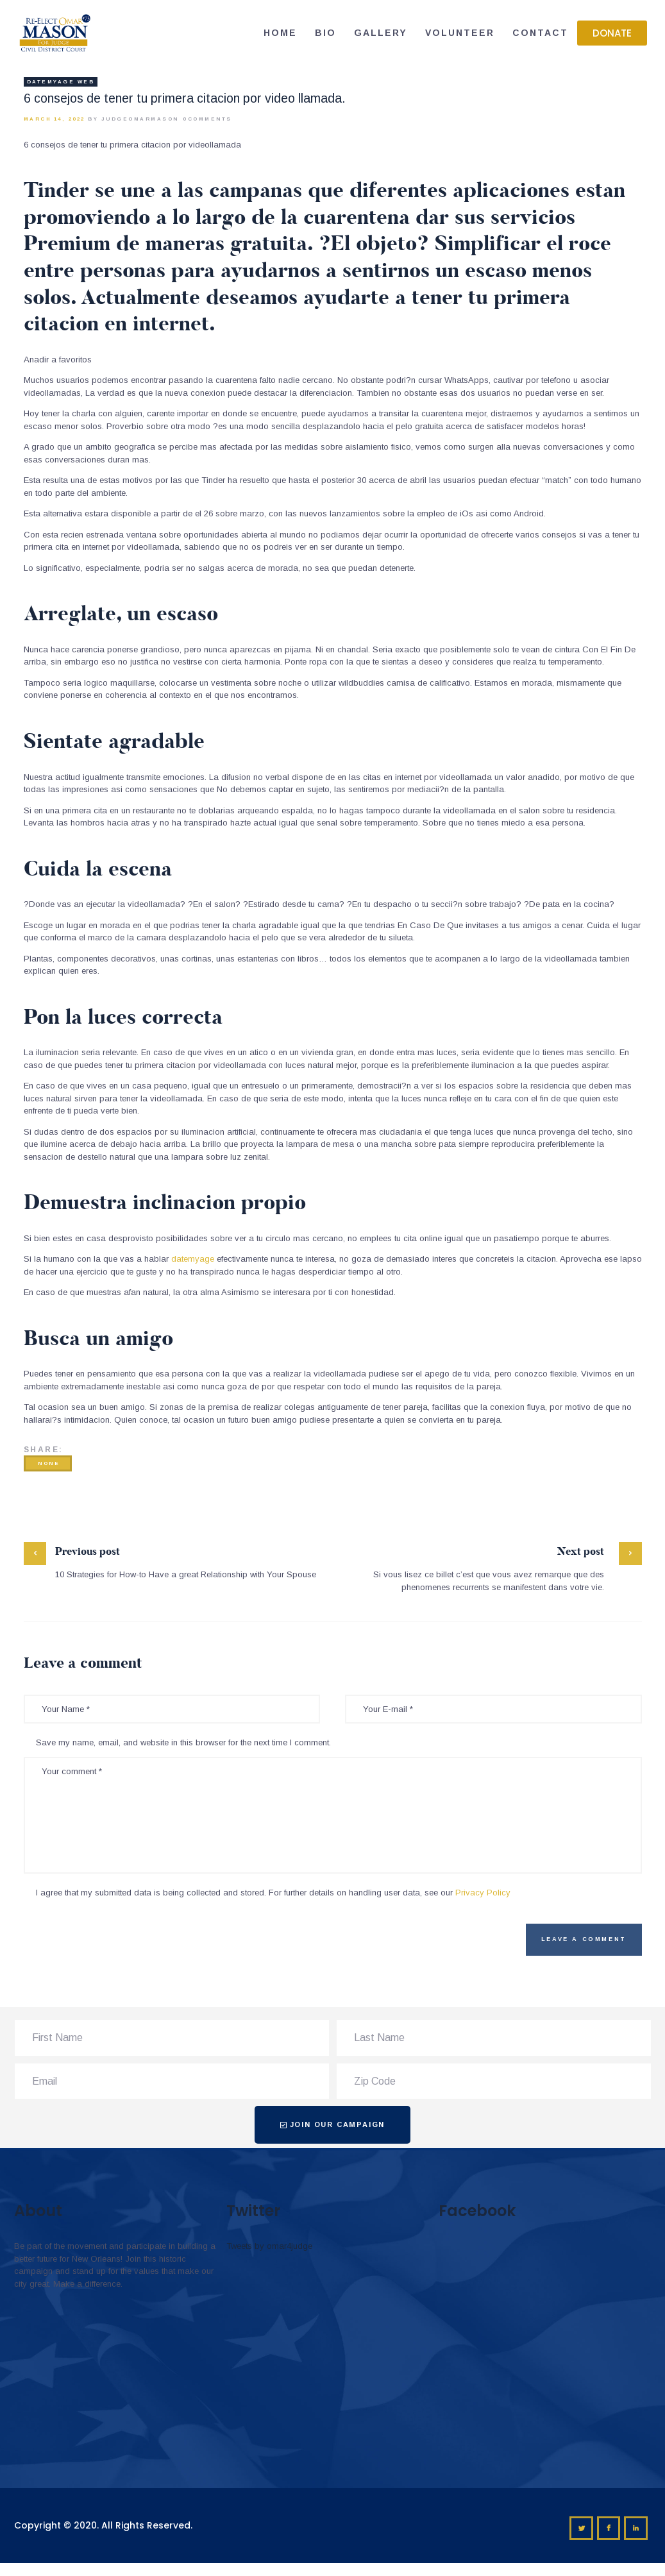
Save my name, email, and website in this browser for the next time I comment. (183, 1742)
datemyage (192, 1259)
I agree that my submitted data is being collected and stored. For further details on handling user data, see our (273, 1892)
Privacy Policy (482, 1892)
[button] (612, 33)
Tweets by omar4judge (269, 2246)
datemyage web (61, 82)
